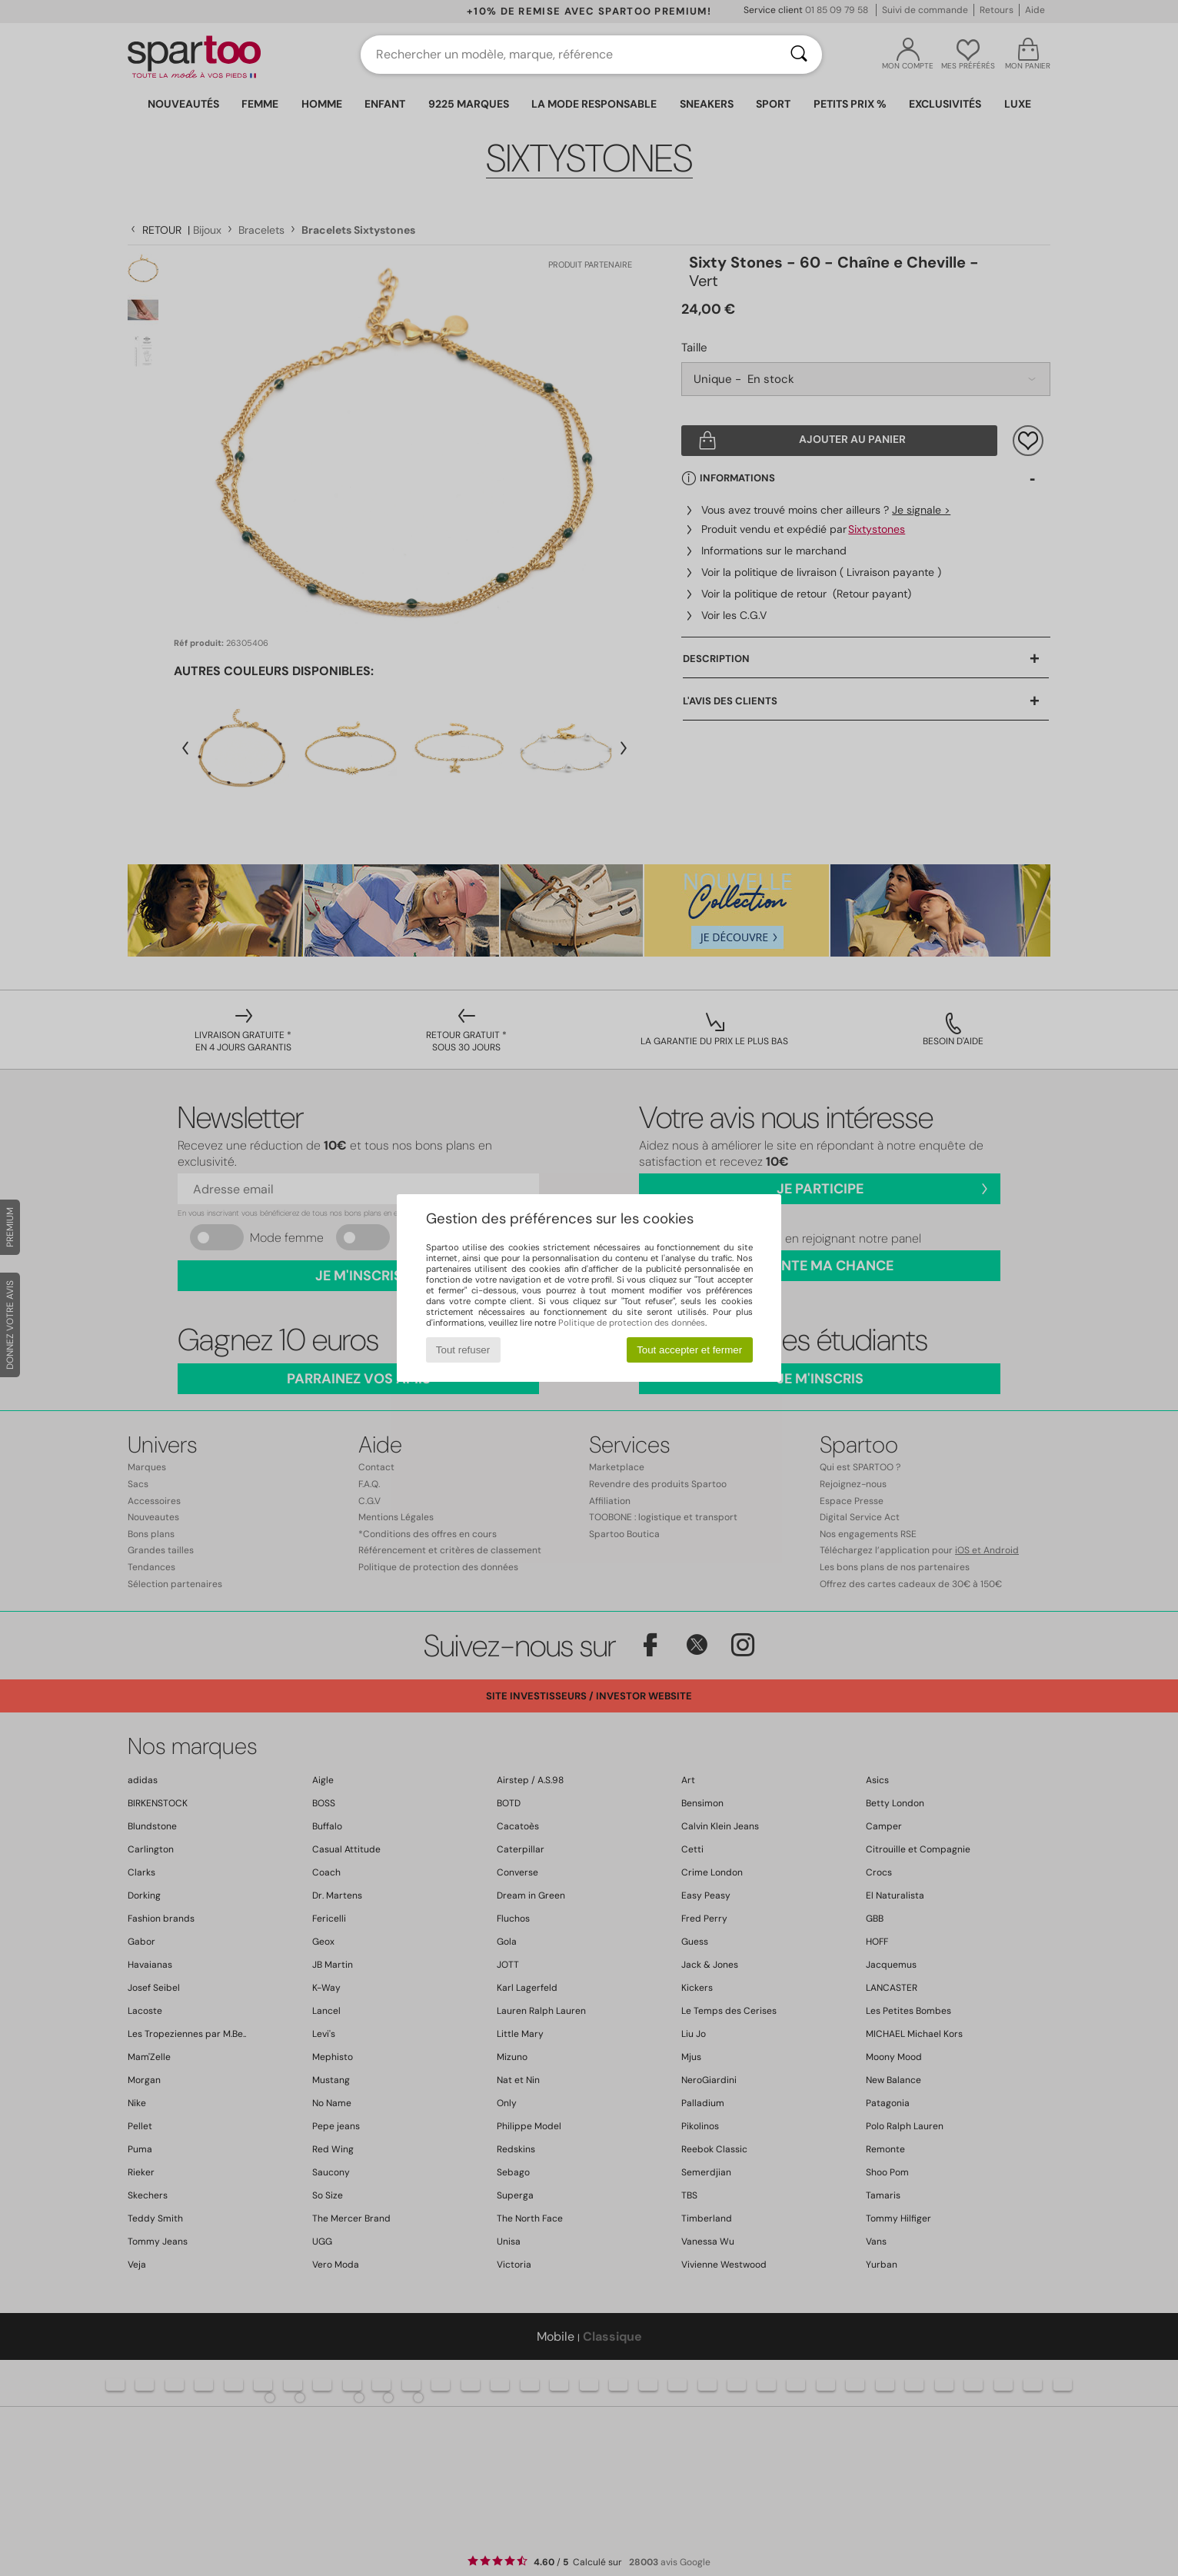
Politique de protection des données (631, 1322)
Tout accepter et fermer (689, 1350)
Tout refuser (463, 1350)
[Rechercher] (799, 54)
